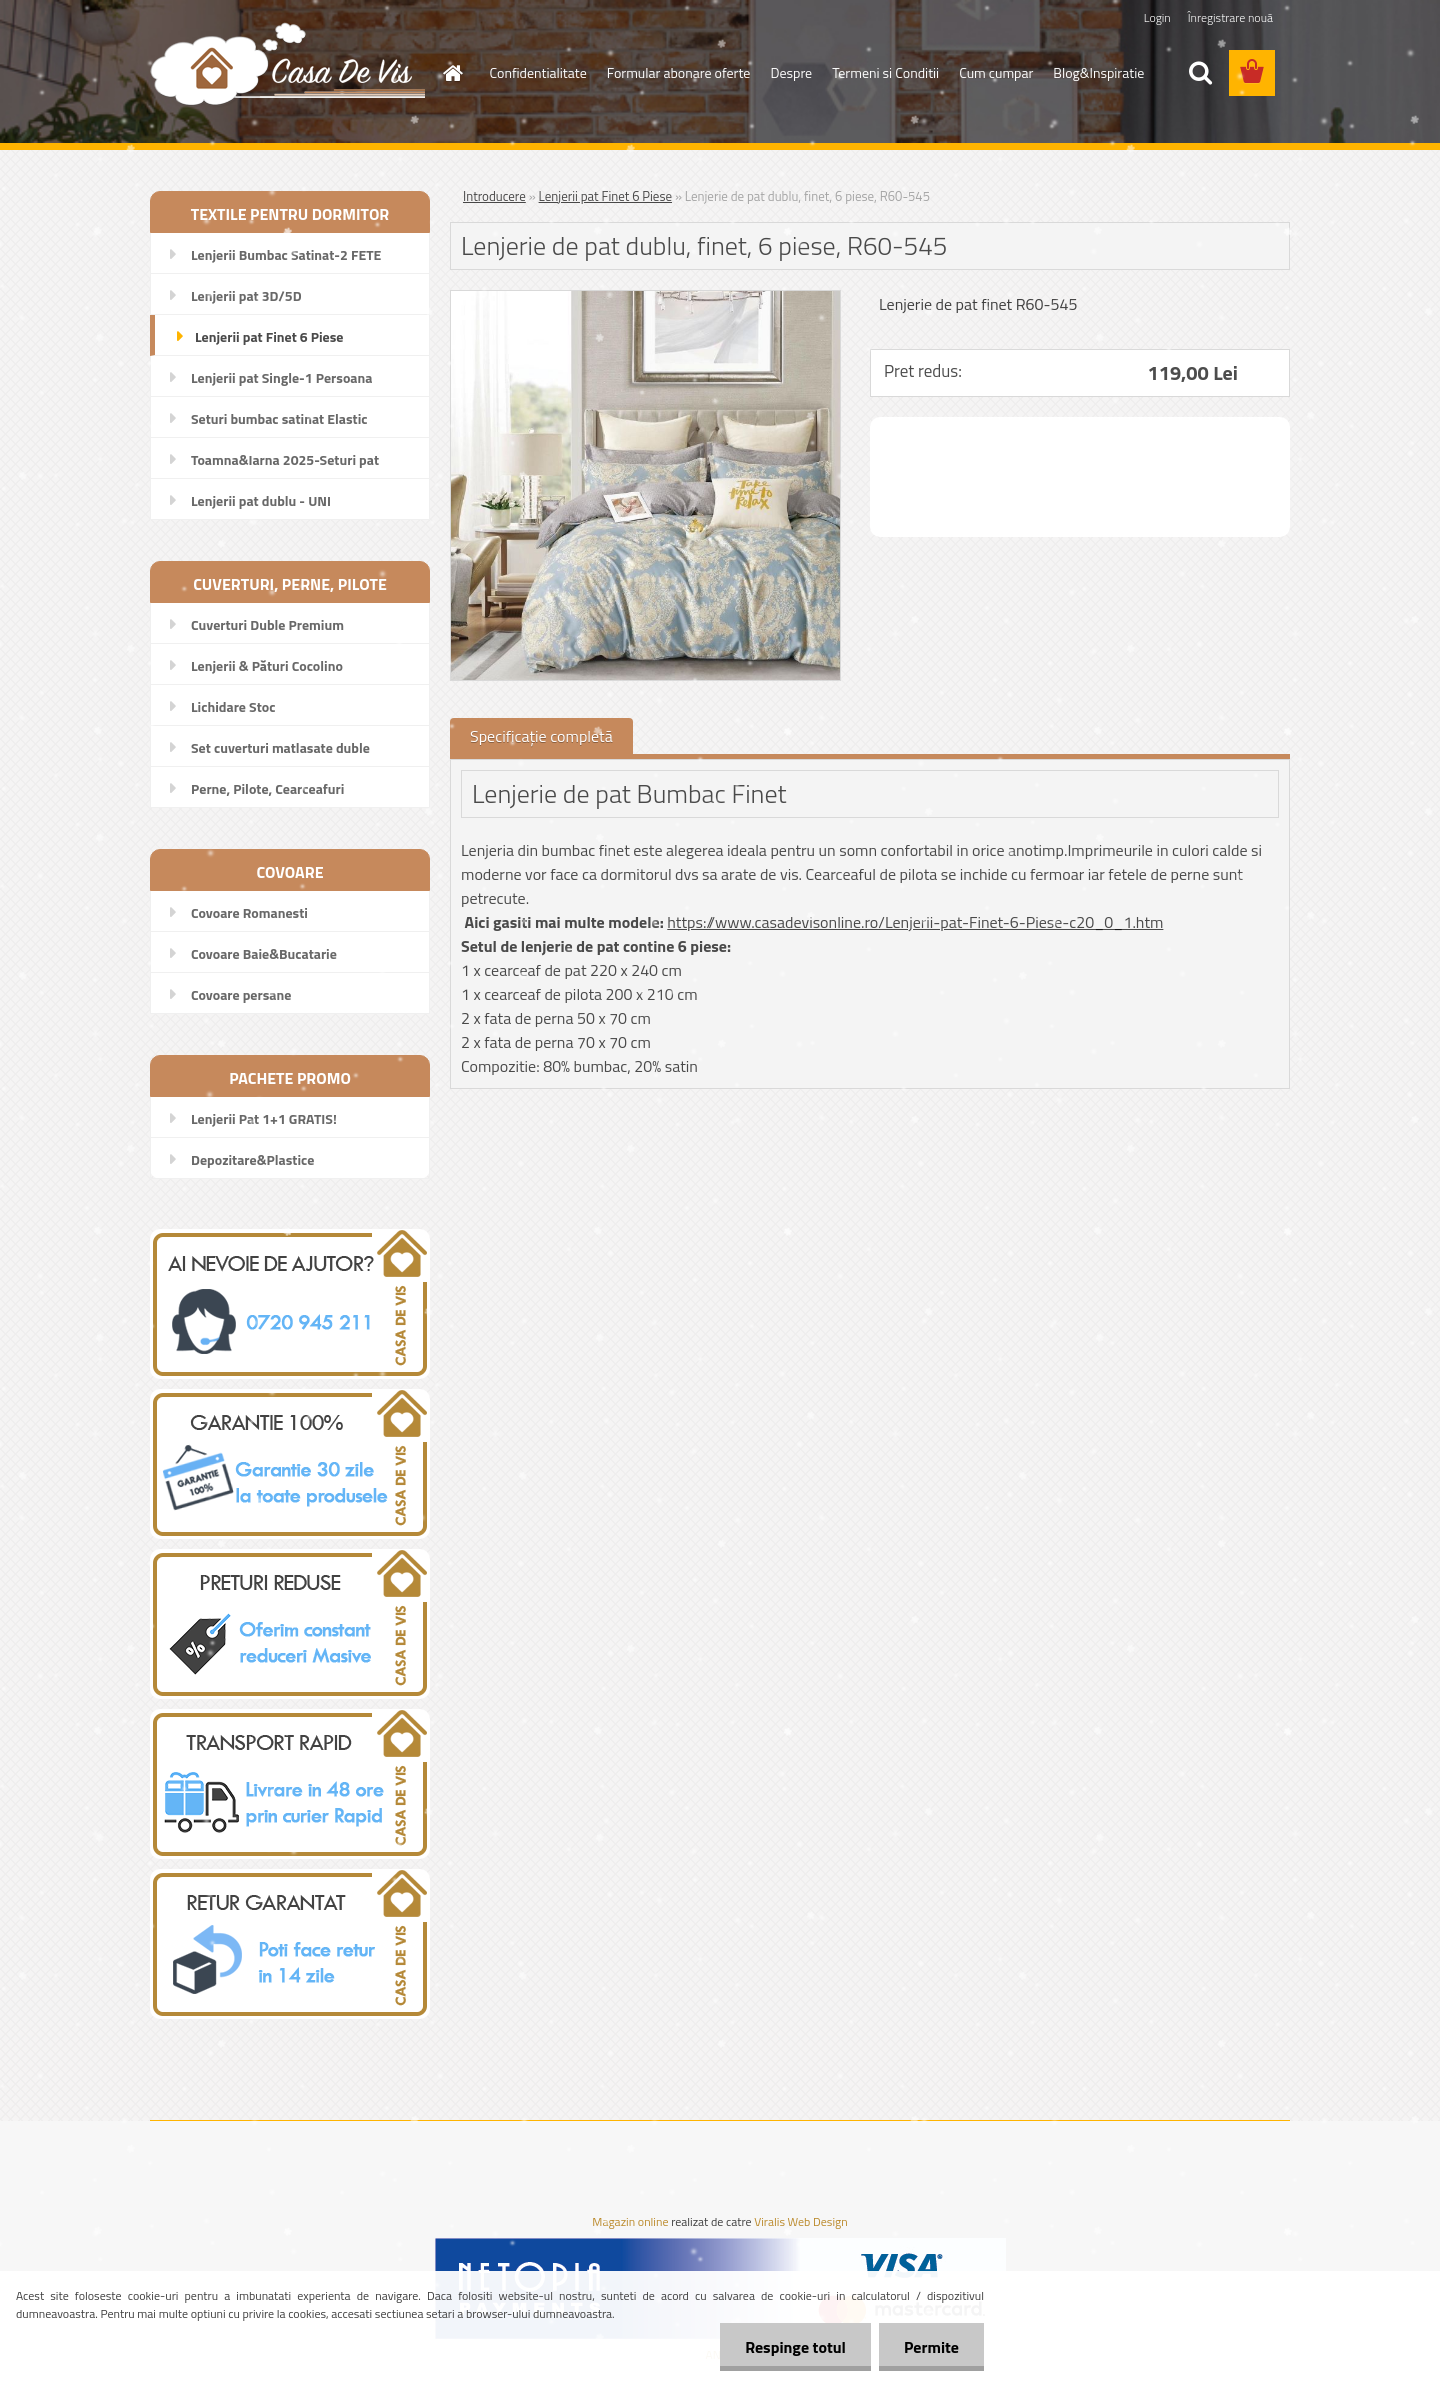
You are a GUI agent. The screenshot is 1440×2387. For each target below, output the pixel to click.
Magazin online (630, 2222)
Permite (931, 2347)
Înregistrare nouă (1230, 17)
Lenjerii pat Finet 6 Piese (605, 196)
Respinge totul (795, 2347)
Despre (791, 72)
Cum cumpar (996, 72)
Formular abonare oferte (679, 72)
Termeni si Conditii (885, 72)
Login (1157, 17)
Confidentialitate (538, 72)
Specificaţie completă (541, 736)
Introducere (494, 196)
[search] (1200, 73)
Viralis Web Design (800, 2222)
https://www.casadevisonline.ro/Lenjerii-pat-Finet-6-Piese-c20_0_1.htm (915, 922)
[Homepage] (452, 73)
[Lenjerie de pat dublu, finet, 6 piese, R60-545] (645, 299)
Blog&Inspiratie (1098, 72)
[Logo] (287, 63)
